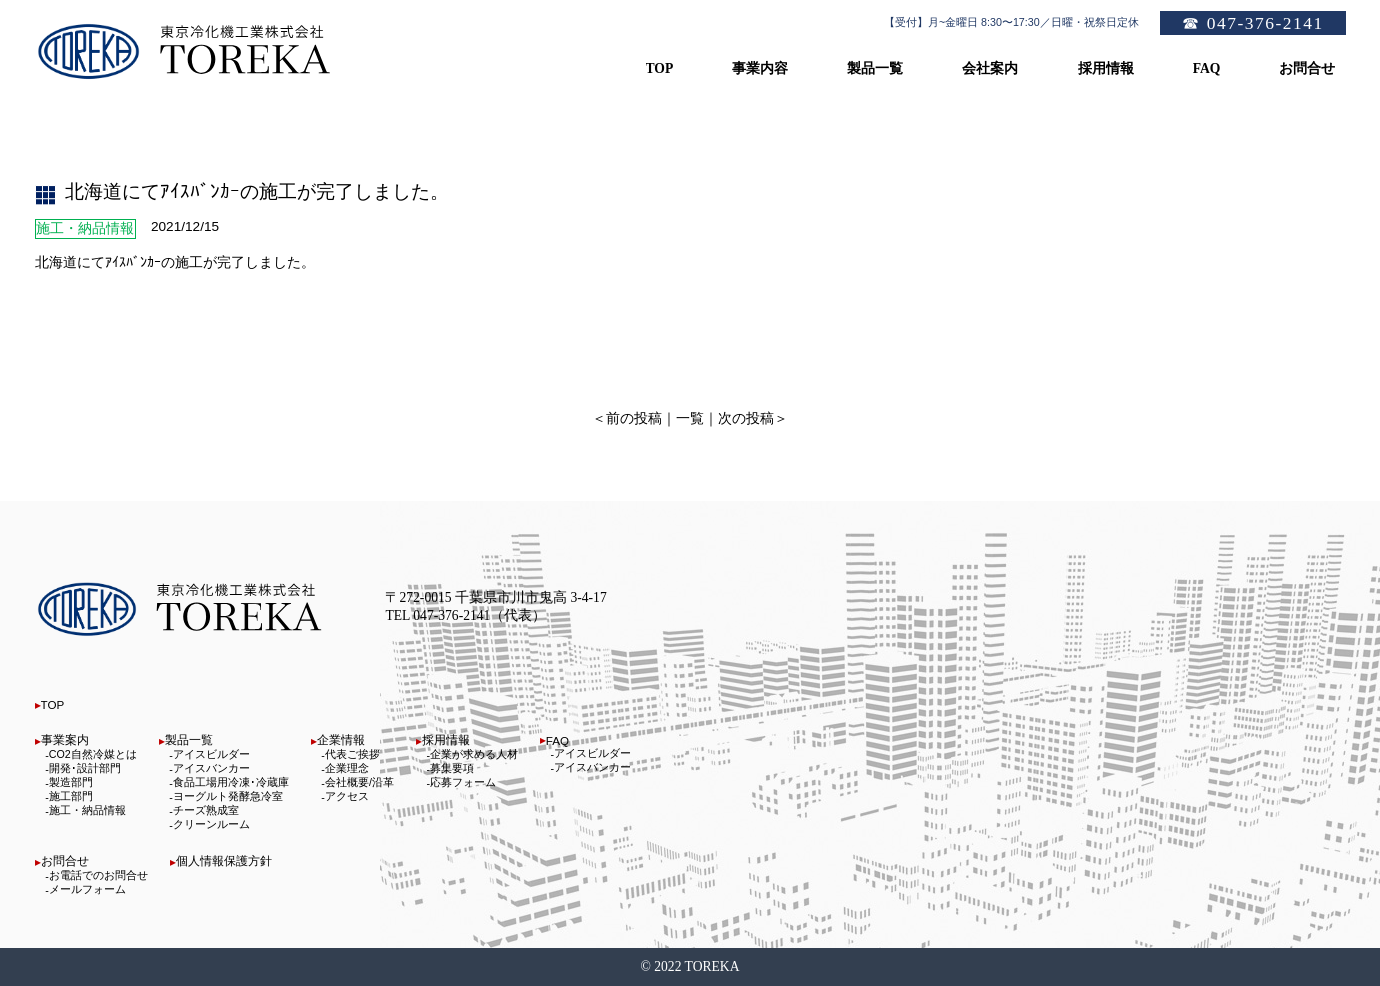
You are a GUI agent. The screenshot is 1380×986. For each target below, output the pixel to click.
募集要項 (452, 768)
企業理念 (347, 768)
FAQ (557, 740)
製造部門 (71, 782)
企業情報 (341, 739)
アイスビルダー (211, 754)
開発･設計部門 (85, 768)
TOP (53, 704)
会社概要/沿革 (359, 782)
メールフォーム (87, 889)
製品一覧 (189, 739)
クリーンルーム (211, 824)
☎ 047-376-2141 (1252, 23)
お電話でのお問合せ (98, 875)
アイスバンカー (211, 768)
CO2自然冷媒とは (93, 754)
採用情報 (446, 739)
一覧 (690, 418)
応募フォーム (463, 782)
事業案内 (65, 739)
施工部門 (71, 796)
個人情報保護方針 (224, 860)
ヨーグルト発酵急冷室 (228, 796)
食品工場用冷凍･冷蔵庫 (231, 782)
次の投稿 (746, 418)
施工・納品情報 (87, 810)
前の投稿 (634, 418)
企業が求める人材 (474, 754)
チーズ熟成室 (206, 810)
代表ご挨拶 (352, 754)
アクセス (347, 796)
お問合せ (65, 860)
